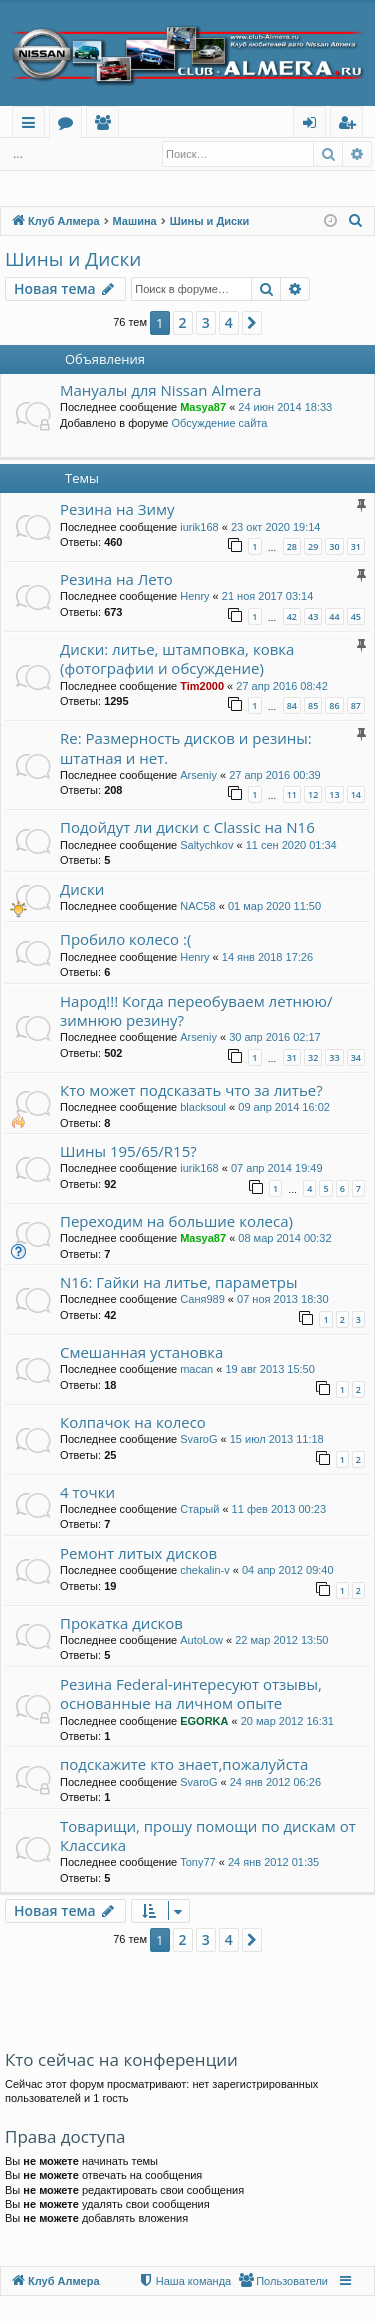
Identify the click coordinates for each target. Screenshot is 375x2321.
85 (313, 705)
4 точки (87, 1492)
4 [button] (229, 322)
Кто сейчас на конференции (121, 2059)
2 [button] (183, 322)
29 (313, 546)
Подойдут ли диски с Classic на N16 (187, 827)
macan (196, 1369)
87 (356, 705)
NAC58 (197, 906)
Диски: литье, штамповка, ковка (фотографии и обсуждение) (177, 658)
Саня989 (202, 1299)
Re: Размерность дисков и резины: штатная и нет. (186, 747)
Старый (199, 1509)
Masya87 (203, 407)
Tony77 (197, 1862)
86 (334, 705)
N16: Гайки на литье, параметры (178, 1282)
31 (356, 546)
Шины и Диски (73, 259)
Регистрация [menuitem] (351, 125)
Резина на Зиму (117, 509)
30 (334, 546)
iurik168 (199, 527)
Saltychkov (206, 845)
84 (292, 705)
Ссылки (32, 125)
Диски (82, 889)
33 (334, 1057)
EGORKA (204, 1721)
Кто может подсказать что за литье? (191, 1090)
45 (356, 616)
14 (356, 794)
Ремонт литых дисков (138, 1553)
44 (334, 616)
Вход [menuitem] (313, 125)
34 (356, 1057)
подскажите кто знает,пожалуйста (184, 1764)
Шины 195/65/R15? (128, 1151)
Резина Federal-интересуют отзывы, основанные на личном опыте (191, 1693)
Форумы (69, 125)
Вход (36, 154)
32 (313, 1057)
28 (292, 546)
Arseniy (198, 775)
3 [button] (206, 322)
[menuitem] (356, 221)
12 (313, 794)
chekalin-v (205, 1570)
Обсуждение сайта (219, 423)
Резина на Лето (116, 579)
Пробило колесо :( (125, 939)
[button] (252, 323)
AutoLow (201, 1640)
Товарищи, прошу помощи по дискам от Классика (208, 1835)
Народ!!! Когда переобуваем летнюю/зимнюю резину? (196, 1010)
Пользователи (106, 125)
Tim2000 (202, 686)
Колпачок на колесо (133, 1422)
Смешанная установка (141, 1352)
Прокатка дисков (121, 1623)
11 (292, 794)
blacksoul (203, 1107)
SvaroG (198, 1439)
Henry (194, 596)
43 (313, 616)
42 (292, 616)
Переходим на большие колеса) (176, 1221)
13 (334, 794)
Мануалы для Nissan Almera (160, 390)
